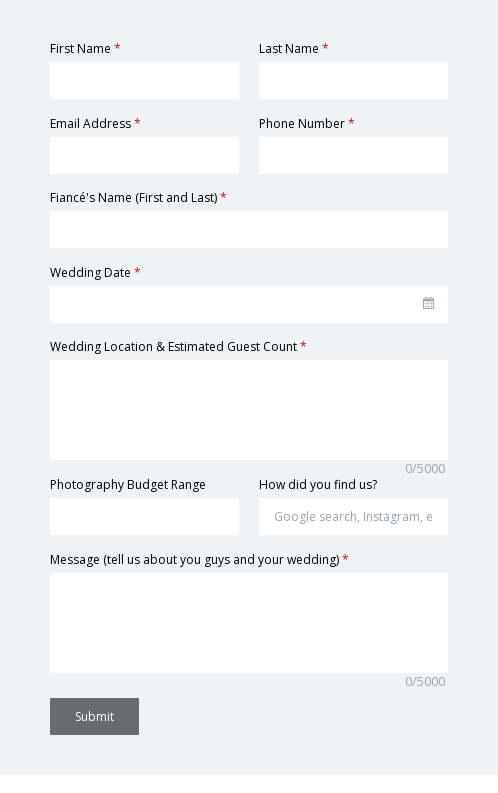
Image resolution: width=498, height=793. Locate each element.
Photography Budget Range (128, 484)
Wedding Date (95, 272)
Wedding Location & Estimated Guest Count (178, 346)
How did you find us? (318, 484)
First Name (85, 48)
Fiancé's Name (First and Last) (138, 197)
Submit (94, 716)
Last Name (294, 48)
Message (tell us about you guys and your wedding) (199, 559)
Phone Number (307, 123)
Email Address (95, 123)
